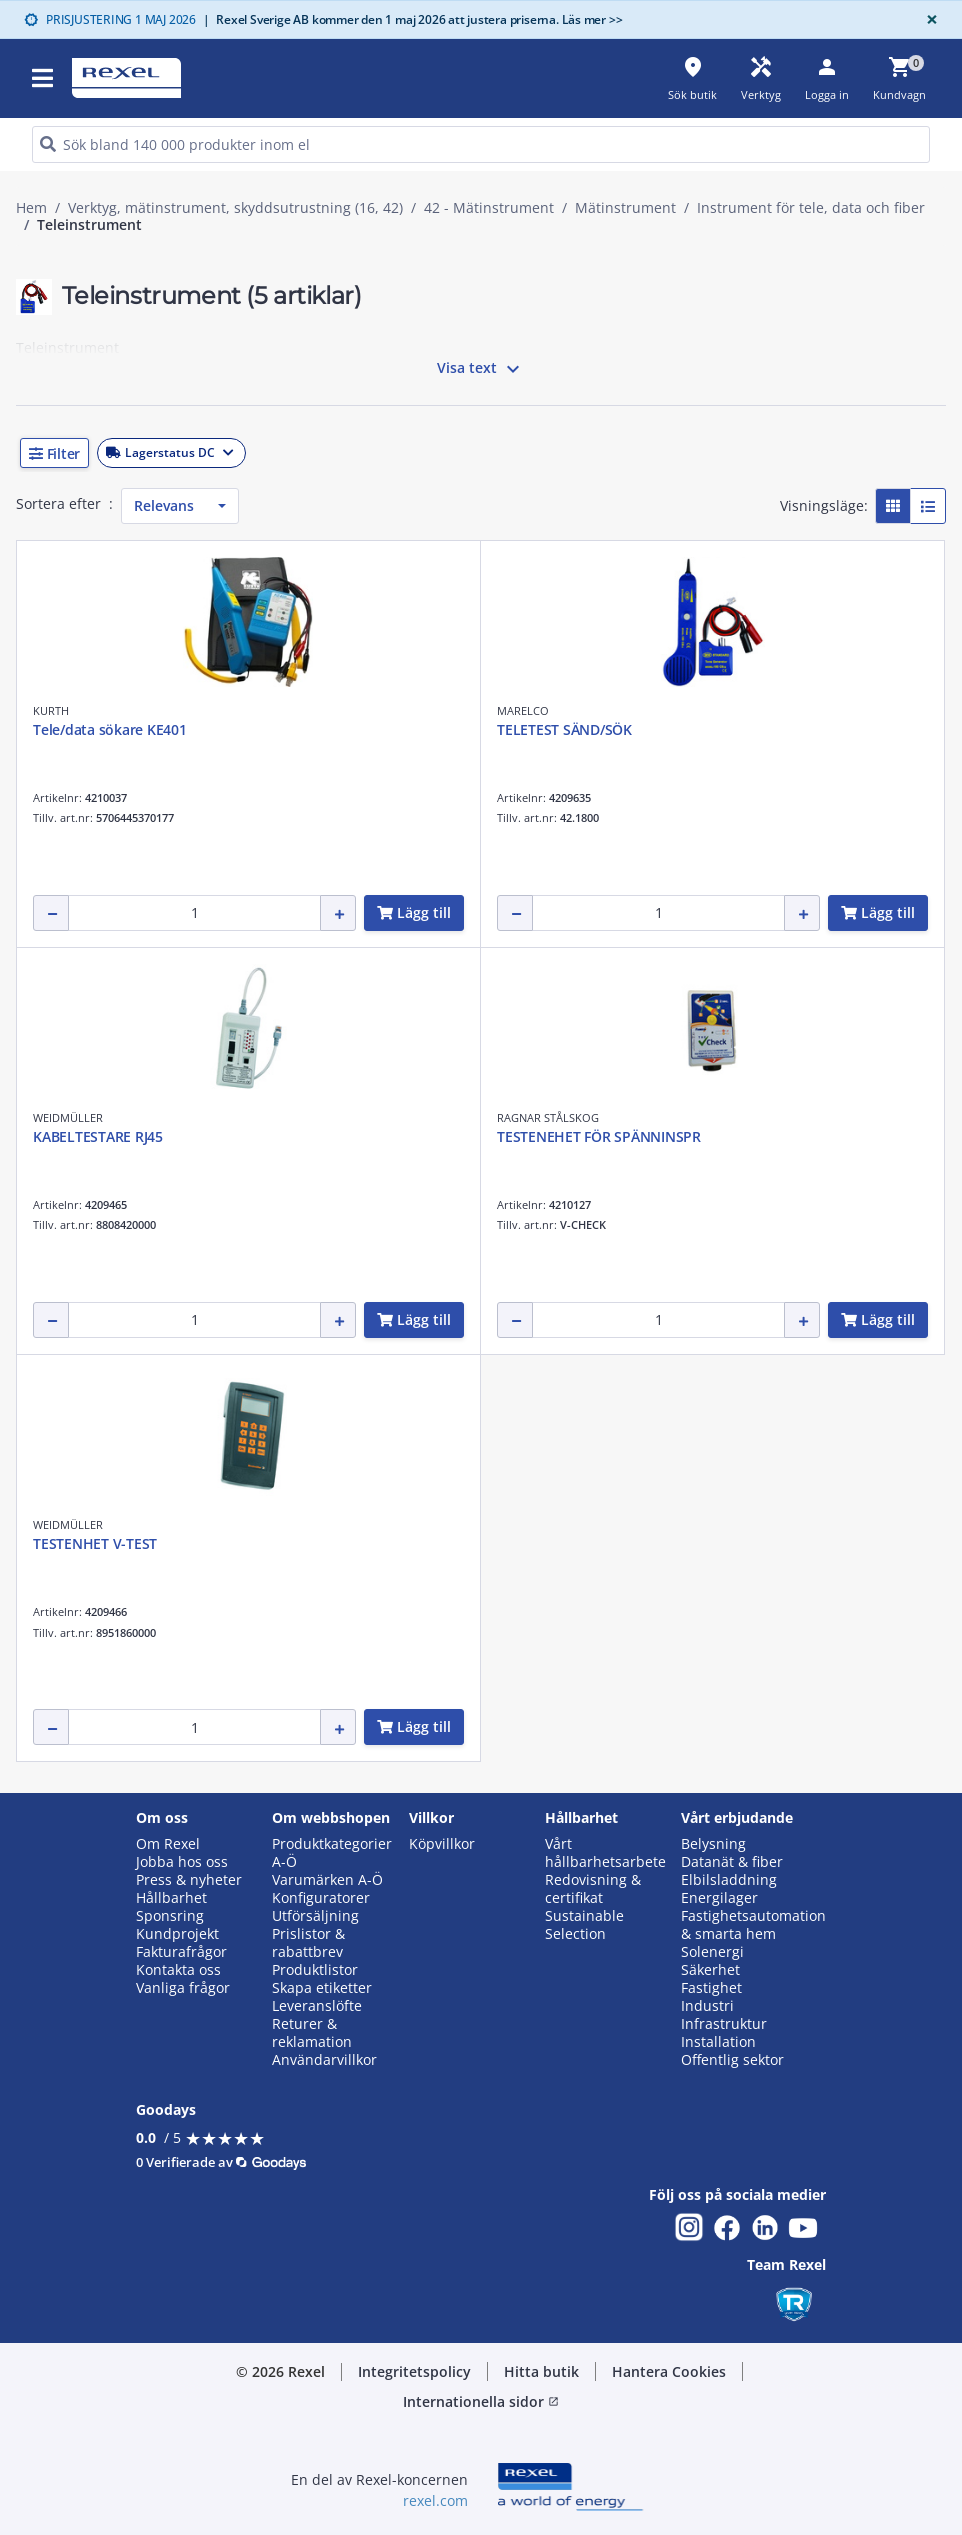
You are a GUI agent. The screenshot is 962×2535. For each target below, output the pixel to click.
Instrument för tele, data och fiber (811, 208)
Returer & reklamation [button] (312, 2033)
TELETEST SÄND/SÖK (564, 729)
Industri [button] (707, 2006)
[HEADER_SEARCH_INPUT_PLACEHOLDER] (481, 144)
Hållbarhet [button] (171, 1898)
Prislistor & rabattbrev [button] (308, 1943)
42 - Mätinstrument (489, 208)
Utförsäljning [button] (315, 1916)
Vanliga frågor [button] (183, 1988)
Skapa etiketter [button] (322, 1988)
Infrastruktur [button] (724, 2024)
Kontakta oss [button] (178, 1970)
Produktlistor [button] (315, 1970)
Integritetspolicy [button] (414, 2371)
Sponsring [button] (170, 1916)
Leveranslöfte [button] (317, 2006)
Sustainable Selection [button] (584, 1925)
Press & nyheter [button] (189, 1880)
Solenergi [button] (712, 1952)
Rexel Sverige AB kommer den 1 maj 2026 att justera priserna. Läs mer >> (413, 19)
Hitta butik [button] (541, 2371)
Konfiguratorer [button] (321, 1898)
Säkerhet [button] (710, 1970)
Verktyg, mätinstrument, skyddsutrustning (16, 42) (235, 208)
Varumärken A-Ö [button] (327, 1880)
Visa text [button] (481, 369)
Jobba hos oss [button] (182, 1862)
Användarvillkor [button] (324, 2060)
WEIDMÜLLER (68, 1117)
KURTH (51, 710)
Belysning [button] (713, 1844)
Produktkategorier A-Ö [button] (332, 1853)
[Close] (928, 19)
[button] (481, 453)
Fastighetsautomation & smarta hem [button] (753, 1925)
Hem (31, 208)
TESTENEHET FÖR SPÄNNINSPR (599, 1136)
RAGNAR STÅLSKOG (548, 1117)
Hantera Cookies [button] (669, 2371)
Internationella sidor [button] (481, 2401)
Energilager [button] (719, 1898)
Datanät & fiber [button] (732, 1862)
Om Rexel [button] (168, 1844)
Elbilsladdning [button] (729, 1880)
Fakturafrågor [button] (181, 1952)
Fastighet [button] (711, 1988)
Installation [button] (718, 2042)
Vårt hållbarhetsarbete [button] (605, 1853)
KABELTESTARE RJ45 (98, 1136)
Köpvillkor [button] (442, 1844)
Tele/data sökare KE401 (110, 729)
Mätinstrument (625, 208)
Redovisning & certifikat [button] (593, 1889)
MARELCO (523, 710)
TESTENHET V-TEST (95, 1543)
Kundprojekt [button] (177, 1934)
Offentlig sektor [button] (732, 2060)
